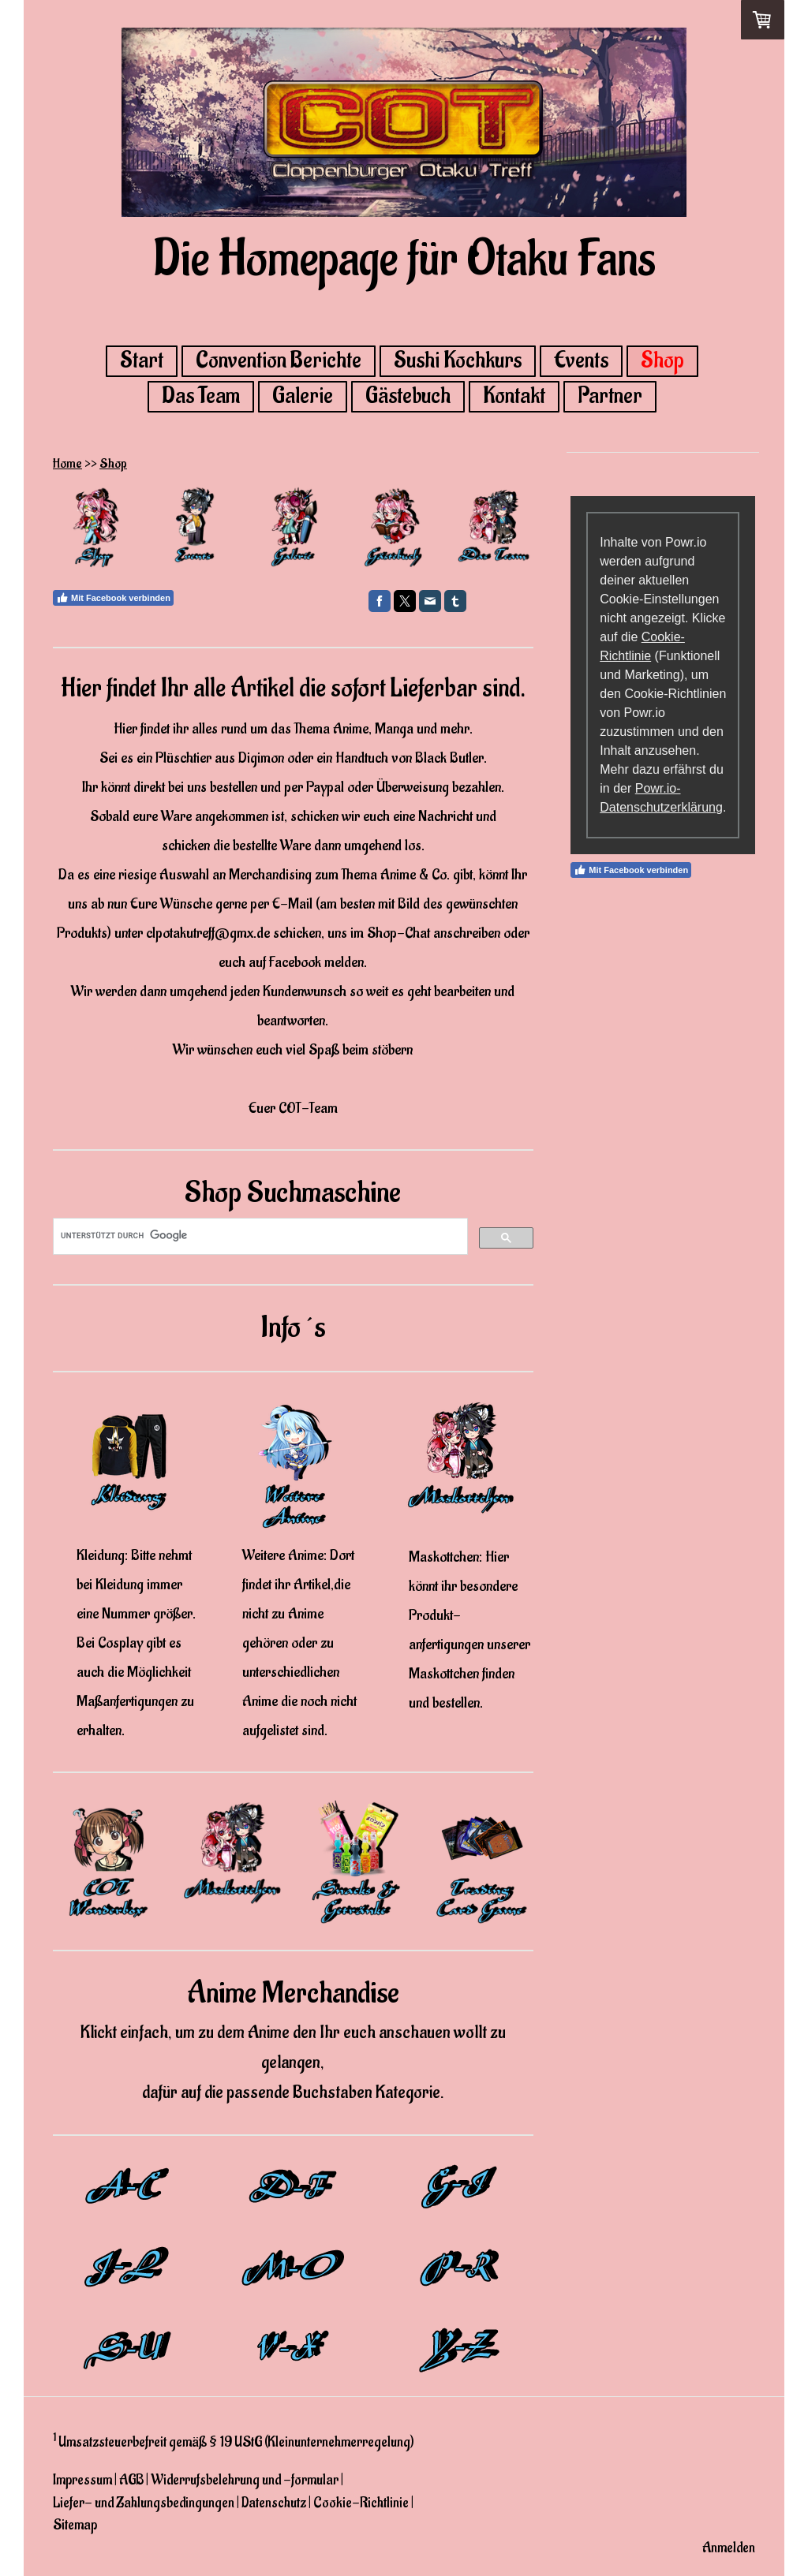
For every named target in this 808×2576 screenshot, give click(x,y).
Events (581, 361)
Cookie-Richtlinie (361, 2503)
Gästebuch (408, 397)
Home (67, 463)
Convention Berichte (278, 361)
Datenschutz (273, 2503)
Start (141, 361)
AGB (131, 2480)
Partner (610, 397)
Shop (662, 361)
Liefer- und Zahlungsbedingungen (143, 2503)
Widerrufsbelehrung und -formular (245, 2480)
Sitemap (75, 2525)
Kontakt (514, 397)
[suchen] (259, 1236)
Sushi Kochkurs (458, 361)
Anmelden (728, 2548)
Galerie (302, 397)
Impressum (82, 2480)
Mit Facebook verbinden (113, 598)
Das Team (201, 397)
